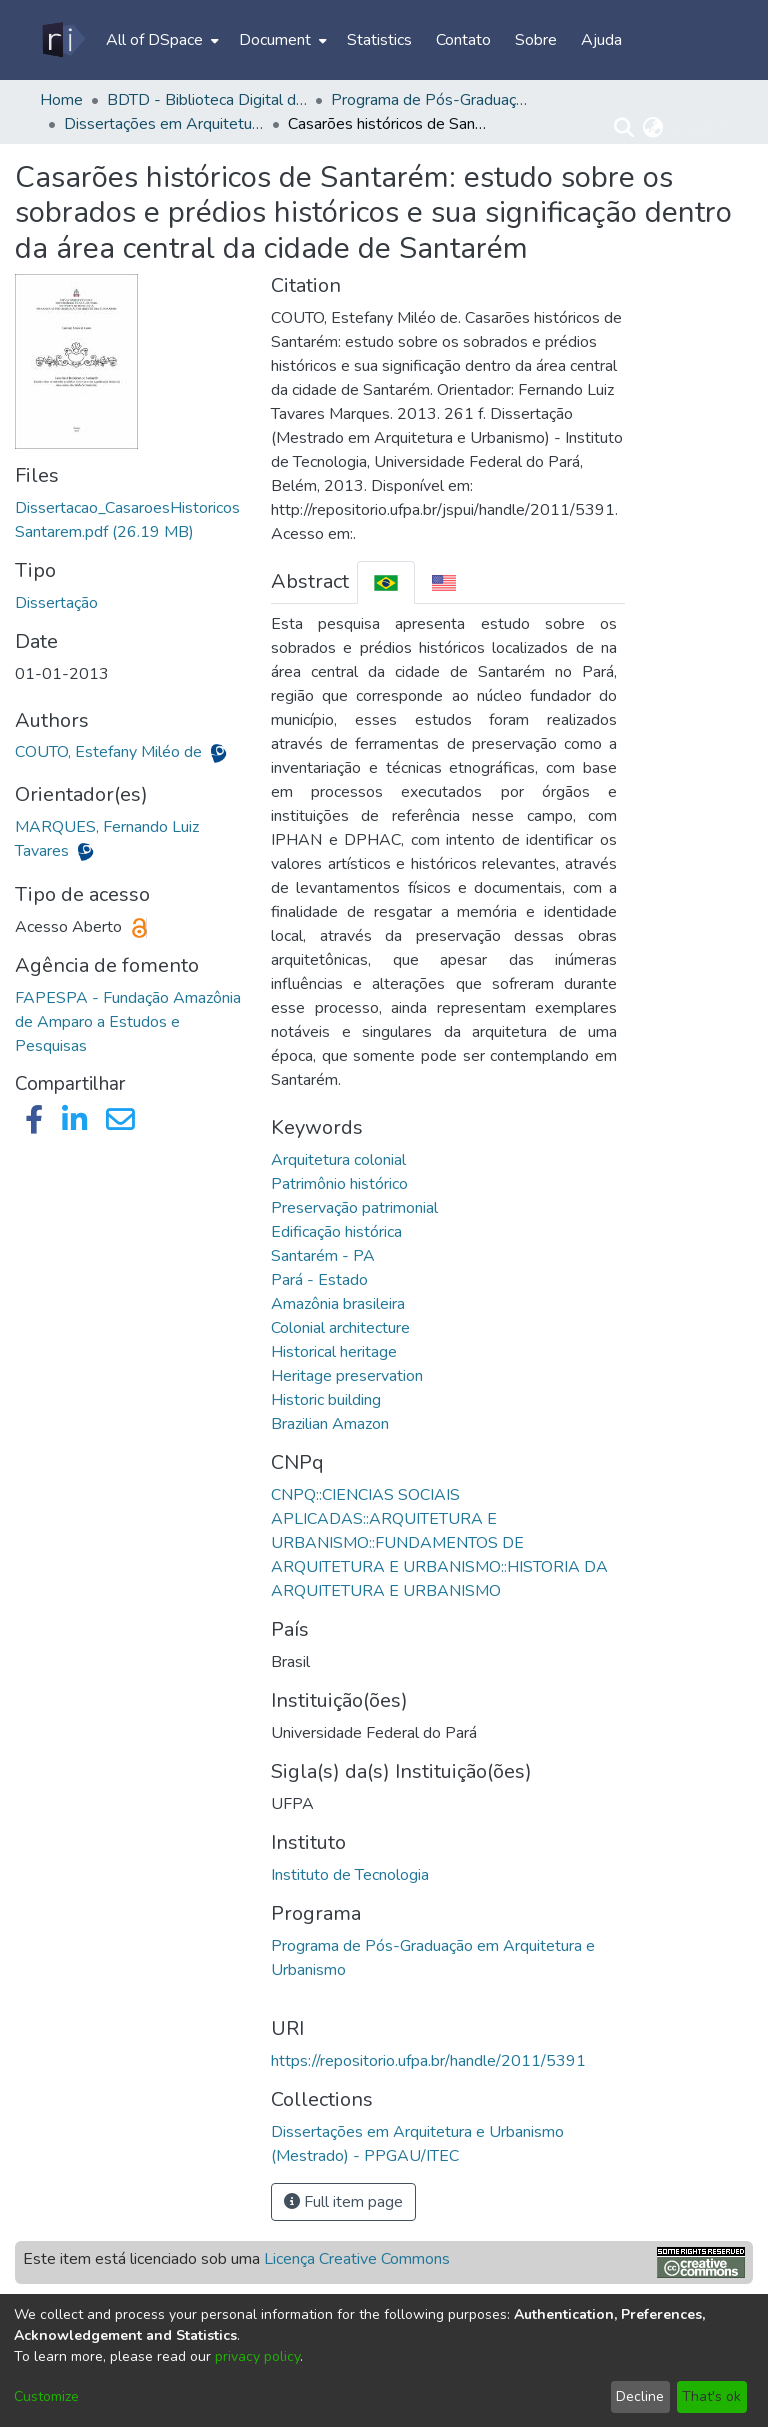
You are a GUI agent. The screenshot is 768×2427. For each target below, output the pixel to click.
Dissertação (56, 603)
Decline (640, 2396)
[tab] (386, 582)
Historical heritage (334, 1352)
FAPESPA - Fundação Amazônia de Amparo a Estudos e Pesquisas (128, 1022)
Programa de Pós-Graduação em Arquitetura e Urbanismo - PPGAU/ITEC (431, 100)
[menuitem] (160, 40)
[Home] (62, 40)
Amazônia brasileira (338, 1304)
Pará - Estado (319, 1280)
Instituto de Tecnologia (350, 1875)
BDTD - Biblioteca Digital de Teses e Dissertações (207, 100)
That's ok (711, 2396)
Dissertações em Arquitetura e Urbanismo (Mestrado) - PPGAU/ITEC (164, 124)
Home (61, 100)
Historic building (326, 1400)
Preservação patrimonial (354, 1208)
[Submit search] (624, 128)
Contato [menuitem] (463, 40)
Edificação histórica (336, 1232)
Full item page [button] (343, 2202)
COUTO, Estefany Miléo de (110, 752)
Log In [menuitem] (693, 128)
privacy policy (257, 2356)
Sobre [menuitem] (536, 40)
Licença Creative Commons (357, 2259)
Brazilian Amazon (330, 1424)
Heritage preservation (347, 1376)
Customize (46, 2396)
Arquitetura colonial (338, 1160)
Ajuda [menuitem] (601, 40)
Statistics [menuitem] (379, 40)
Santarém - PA (323, 1256)
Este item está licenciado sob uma (236, 2259)
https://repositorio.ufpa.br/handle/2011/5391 (428, 2061)
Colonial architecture (340, 1328)
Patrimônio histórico (339, 1184)
